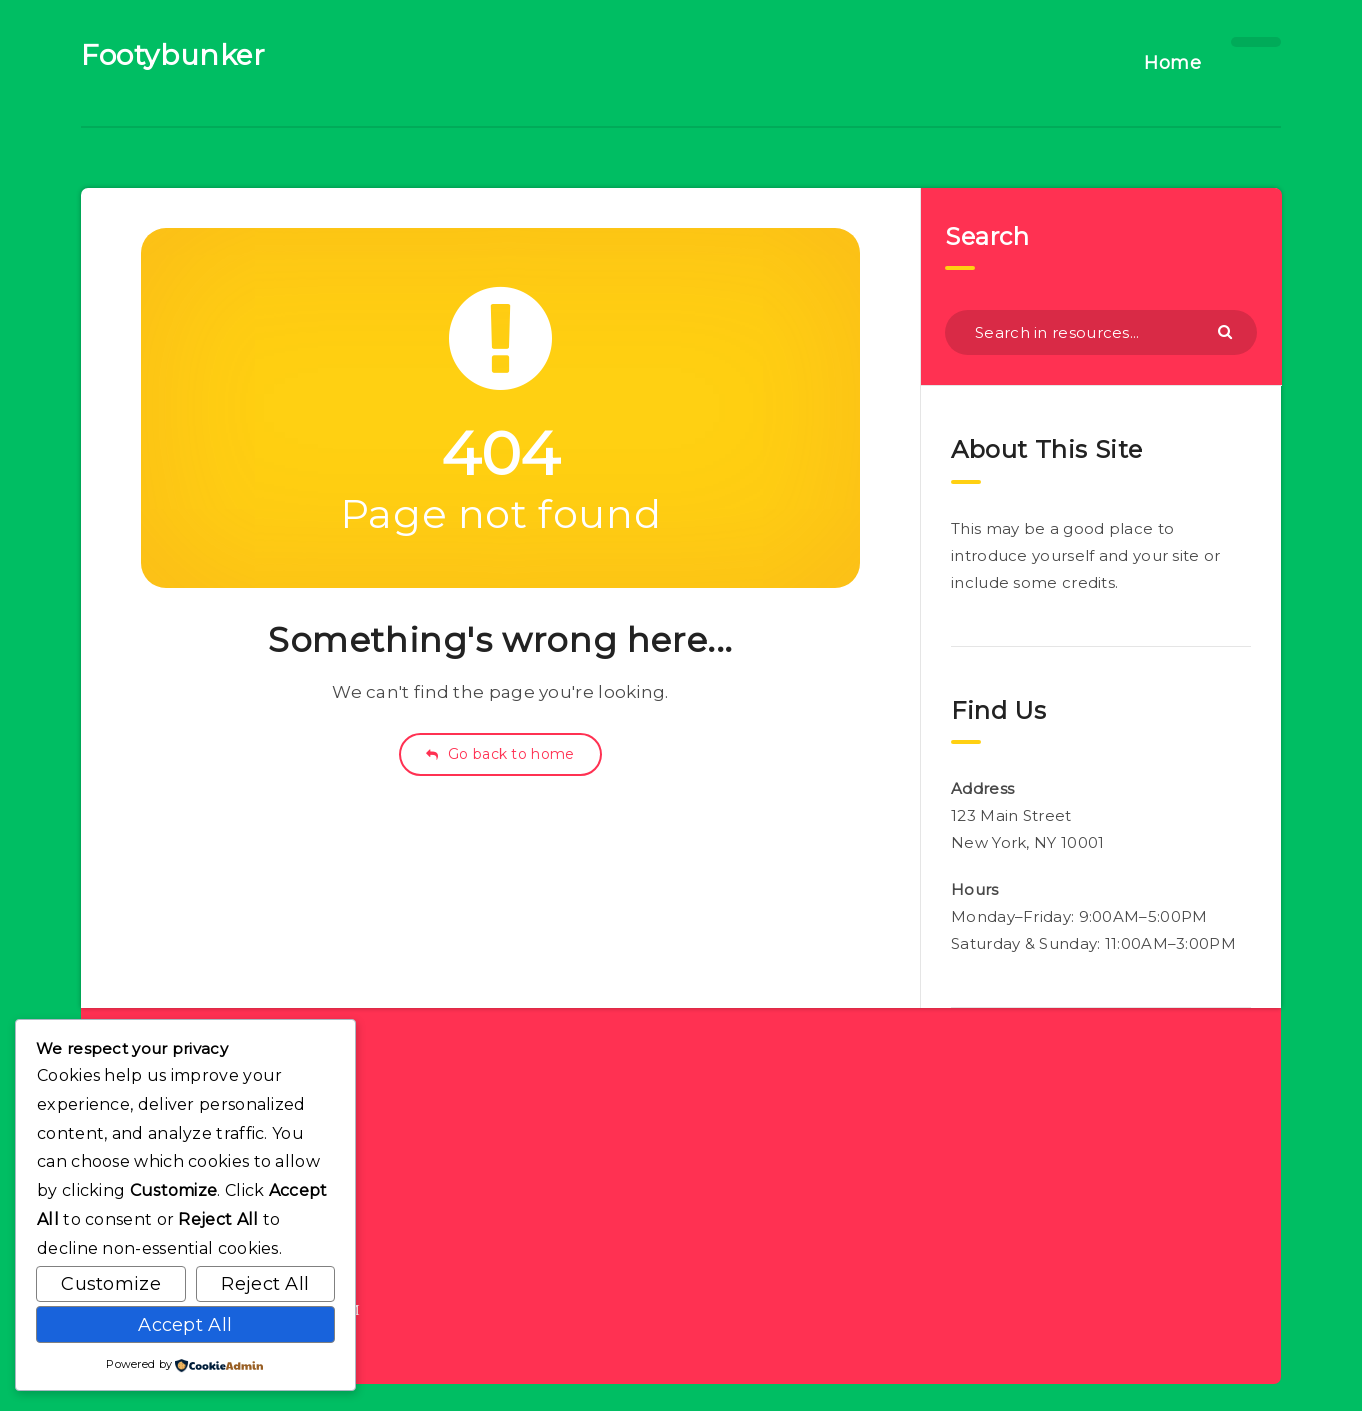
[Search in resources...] (1101, 332)
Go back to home (500, 754)
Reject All (265, 1284)
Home (1172, 63)
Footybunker (173, 55)
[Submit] (1227, 331)
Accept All (185, 1325)
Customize (111, 1284)
